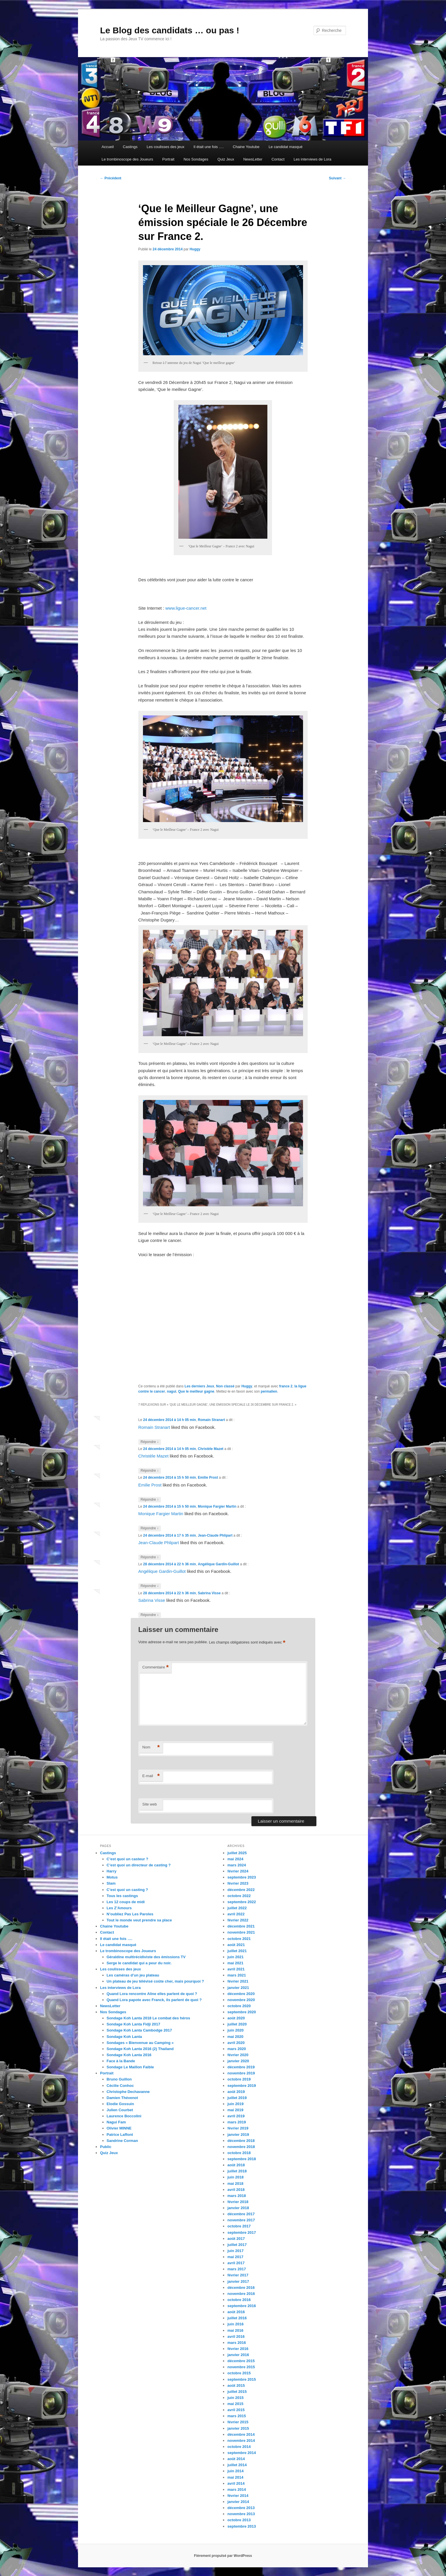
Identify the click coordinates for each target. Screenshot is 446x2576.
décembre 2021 (241, 1926)
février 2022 (237, 1920)
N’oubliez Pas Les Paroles (130, 1914)
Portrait (168, 159)
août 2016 (236, 2312)
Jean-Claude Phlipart (215, 1535)
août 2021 (236, 1945)
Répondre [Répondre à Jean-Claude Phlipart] (150, 1557)
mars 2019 (236, 2122)
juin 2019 (235, 2104)
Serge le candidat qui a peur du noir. (139, 1963)
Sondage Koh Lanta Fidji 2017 (133, 2024)
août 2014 (236, 2459)
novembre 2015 (241, 2367)
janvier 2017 (238, 2281)
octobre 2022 (239, 1896)
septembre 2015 (241, 2379)
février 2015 (237, 2422)
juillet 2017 (236, 2244)
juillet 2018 (236, 2171)
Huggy (195, 249)
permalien (269, 1391)
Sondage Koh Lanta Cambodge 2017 (139, 2030)
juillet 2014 (236, 2465)
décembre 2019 (241, 2067)
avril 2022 (235, 1914)
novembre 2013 (241, 2514)
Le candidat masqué (285, 147)
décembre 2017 (241, 2214)
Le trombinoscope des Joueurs (127, 159)
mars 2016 (236, 2342)
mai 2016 (235, 2330)
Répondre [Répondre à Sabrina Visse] (150, 1615)
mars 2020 (236, 2049)
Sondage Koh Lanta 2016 (129, 2055)
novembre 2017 (241, 2220)
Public (105, 2147)
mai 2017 (235, 2257)
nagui (171, 1391)
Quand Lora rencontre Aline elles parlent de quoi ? (152, 1994)
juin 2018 (235, 2177)
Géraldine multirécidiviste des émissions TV (146, 1957)
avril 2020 (235, 2043)
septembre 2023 (241, 1877)
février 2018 (237, 2202)
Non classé (225, 1386)
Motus (112, 1877)
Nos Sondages (196, 159)
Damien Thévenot (122, 2098)
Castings (130, 147)
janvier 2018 (238, 2208)
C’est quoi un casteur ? (127, 1859)
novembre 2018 (241, 2147)
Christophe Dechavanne (128, 2091)
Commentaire (155, 1667)
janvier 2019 (238, 2134)
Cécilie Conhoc (120, 2085)
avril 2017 (235, 2263)
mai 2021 (235, 1963)
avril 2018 (235, 2189)
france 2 (286, 1386)
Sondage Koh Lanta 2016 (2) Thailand (140, 2049)
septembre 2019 (241, 2085)
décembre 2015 (241, 2361)
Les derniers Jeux (199, 1386)
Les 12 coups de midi (126, 1902)
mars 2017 (236, 2269)
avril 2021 (235, 1969)
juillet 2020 (236, 2024)
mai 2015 (235, 2404)
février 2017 (237, 2275)
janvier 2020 (238, 2061)
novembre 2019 (241, 2073)
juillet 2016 (236, 2318)
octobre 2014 (239, 2446)
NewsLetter (252, 159)
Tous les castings (122, 1896)
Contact (277, 159)
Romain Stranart (211, 1420)
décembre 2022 (241, 1890)
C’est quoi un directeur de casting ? (139, 1865)
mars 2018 (236, 2196)
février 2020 (237, 2055)
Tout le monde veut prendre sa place (139, 1920)
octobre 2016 (239, 2300)
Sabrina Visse (209, 1593)
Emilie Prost (208, 1477)
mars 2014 (236, 2489)
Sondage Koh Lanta (124, 2036)
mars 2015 (236, 2416)
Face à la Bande (121, 2061)
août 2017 (236, 2238)
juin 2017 (235, 2251)
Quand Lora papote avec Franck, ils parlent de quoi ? (154, 2000)
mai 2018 (235, 2183)
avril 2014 (235, 2483)
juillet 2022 (236, 1908)
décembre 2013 (241, 2508)
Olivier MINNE (119, 2128)
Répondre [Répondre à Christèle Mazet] (150, 1470)
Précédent (110, 178)
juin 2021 (235, 1957)
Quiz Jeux (225, 159)
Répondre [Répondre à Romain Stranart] (150, 1442)
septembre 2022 (241, 1902)
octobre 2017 (239, 2226)
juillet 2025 (236, 1853)
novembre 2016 (241, 2293)
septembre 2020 (241, 2012)
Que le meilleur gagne (196, 1391)
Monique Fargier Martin (217, 1506)
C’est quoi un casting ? (127, 1890)
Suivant (337, 178)
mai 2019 (235, 2110)
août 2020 (236, 2018)
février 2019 (237, 2128)
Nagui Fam (116, 2122)
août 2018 (236, 2165)
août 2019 (236, 2091)
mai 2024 (235, 1859)
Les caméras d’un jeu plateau (133, 1975)
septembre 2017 (241, 2232)
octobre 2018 (239, 2153)
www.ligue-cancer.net (185, 608)
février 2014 (237, 2495)
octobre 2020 (239, 2006)
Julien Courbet (120, 2110)
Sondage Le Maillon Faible (130, 2067)
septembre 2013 (241, 2526)
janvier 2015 (238, 2428)
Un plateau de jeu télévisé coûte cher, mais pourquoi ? (155, 1981)
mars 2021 (236, 1975)
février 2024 (237, 1871)
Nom (151, 1747)
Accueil (107, 147)
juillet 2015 (236, 2391)
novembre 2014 (241, 2440)
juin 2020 (235, 2030)
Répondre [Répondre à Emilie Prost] (150, 1499)
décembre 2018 (241, 2140)
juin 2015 (235, 2397)
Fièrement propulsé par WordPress (223, 2556)
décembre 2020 (241, 1994)
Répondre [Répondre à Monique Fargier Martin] (150, 1528)
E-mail (151, 1776)
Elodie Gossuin (120, 2104)
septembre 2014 (241, 2453)
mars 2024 (236, 1865)
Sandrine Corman (122, 2140)
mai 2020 (235, 2036)
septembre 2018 (241, 2159)
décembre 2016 (241, 2287)
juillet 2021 (236, 1951)
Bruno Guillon (119, 2079)
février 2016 (237, 2349)
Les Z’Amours (119, 1908)
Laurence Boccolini (124, 2116)
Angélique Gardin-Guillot (218, 1564)
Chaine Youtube (246, 147)
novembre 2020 (241, 2000)
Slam (111, 1883)
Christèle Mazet (210, 1449)
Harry (112, 1871)
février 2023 (237, 1883)
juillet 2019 (236, 2098)
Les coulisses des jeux (165, 147)
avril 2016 (235, 2336)
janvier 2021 (238, 1987)
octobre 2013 (239, 2520)
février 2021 (237, 1981)
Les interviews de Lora (312, 159)
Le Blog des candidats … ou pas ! (169, 30)
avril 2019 (235, 2116)
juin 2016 (235, 2324)
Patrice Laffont (120, 2134)
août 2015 (236, 2385)
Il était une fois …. (208, 147)
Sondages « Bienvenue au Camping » (140, 2043)
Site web (149, 1804)
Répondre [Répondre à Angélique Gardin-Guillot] (150, 1586)
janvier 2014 (238, 2502)
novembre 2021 (241, 1932)
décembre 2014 (241, 2434)
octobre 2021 (239, 1938)
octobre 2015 (239, 2373)
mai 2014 (235, 2477)
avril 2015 (235, 2410)
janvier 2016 (238, 2355)
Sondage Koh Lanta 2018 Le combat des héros (148, 2018)
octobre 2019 (239, 2079)
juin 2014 (235, 2471)
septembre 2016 (241, 2306)
